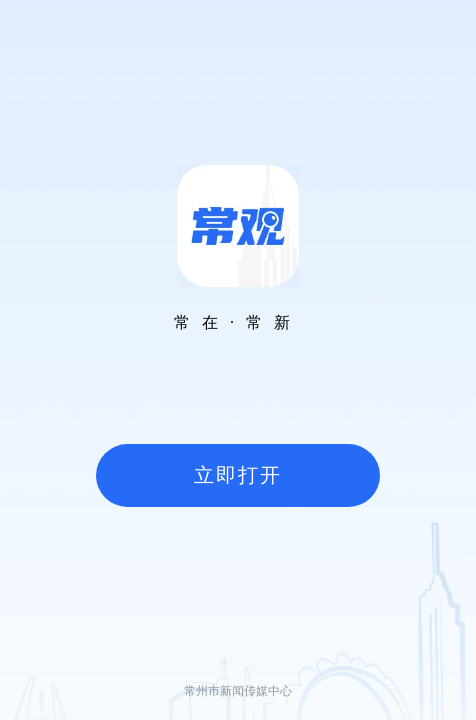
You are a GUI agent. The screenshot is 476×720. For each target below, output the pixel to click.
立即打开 (238, 475)
